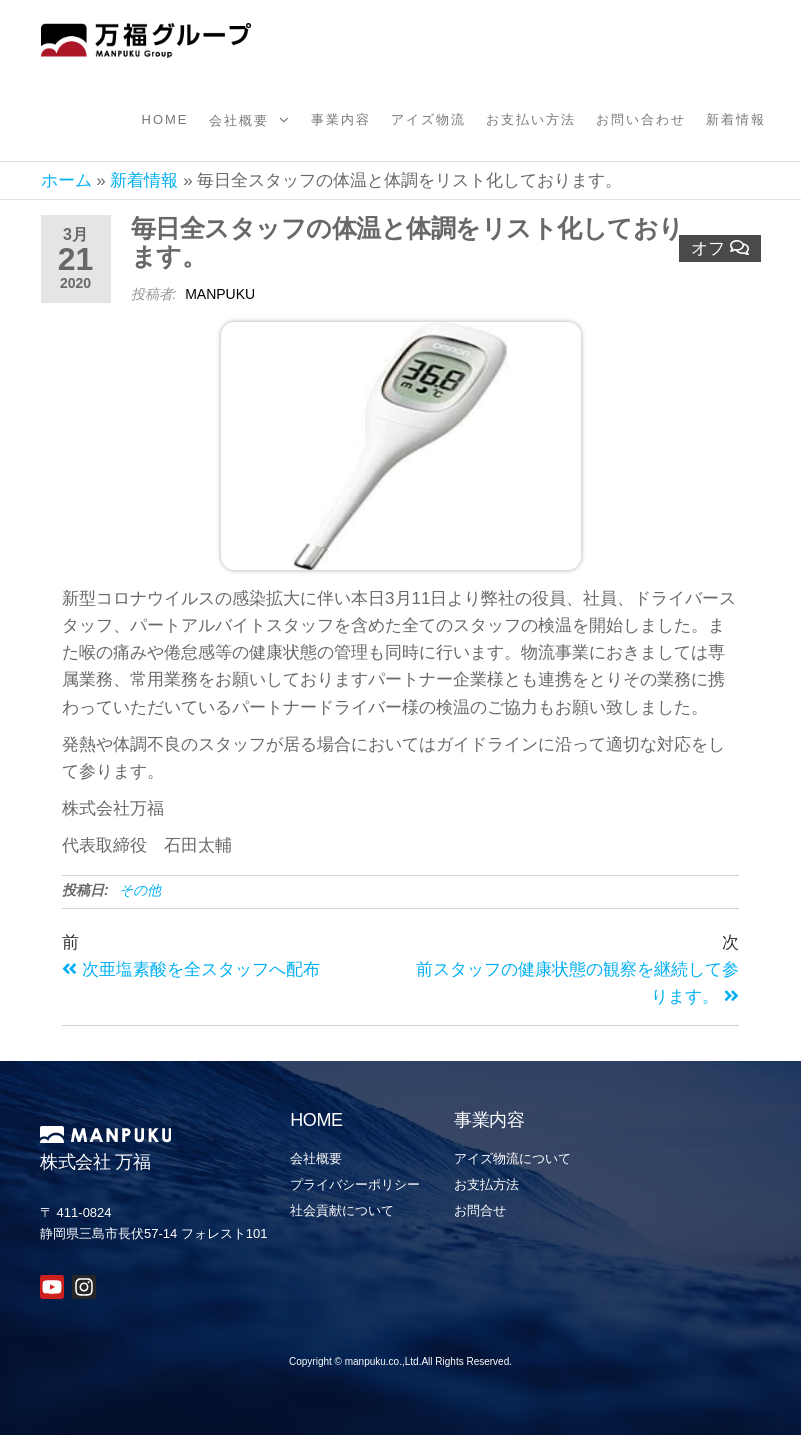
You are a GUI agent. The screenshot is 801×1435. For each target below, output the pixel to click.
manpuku (220, 294)
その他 (140, 890)
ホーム (66, 180)
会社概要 (239, 120)
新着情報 (736, 119)
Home (165, 119)
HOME (316, 1120)
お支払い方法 (531, 119)
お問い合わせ (641, 119)
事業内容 (341, 119)
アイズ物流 (428, 119)
